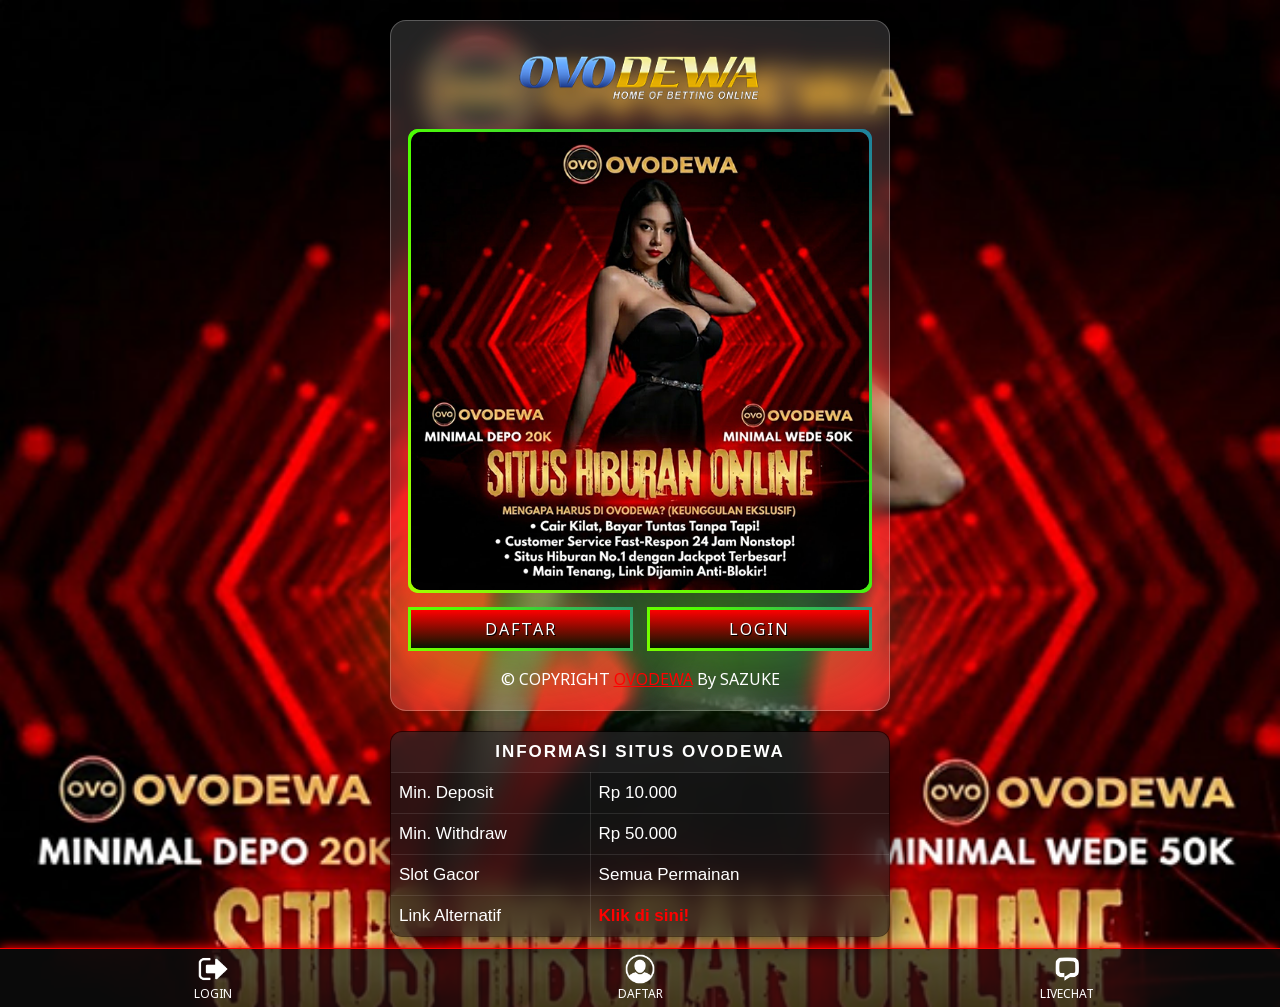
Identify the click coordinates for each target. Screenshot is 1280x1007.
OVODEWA (653, 679)
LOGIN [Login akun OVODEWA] (759, 629)
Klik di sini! (644, 915)
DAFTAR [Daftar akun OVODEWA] (521, 629)
